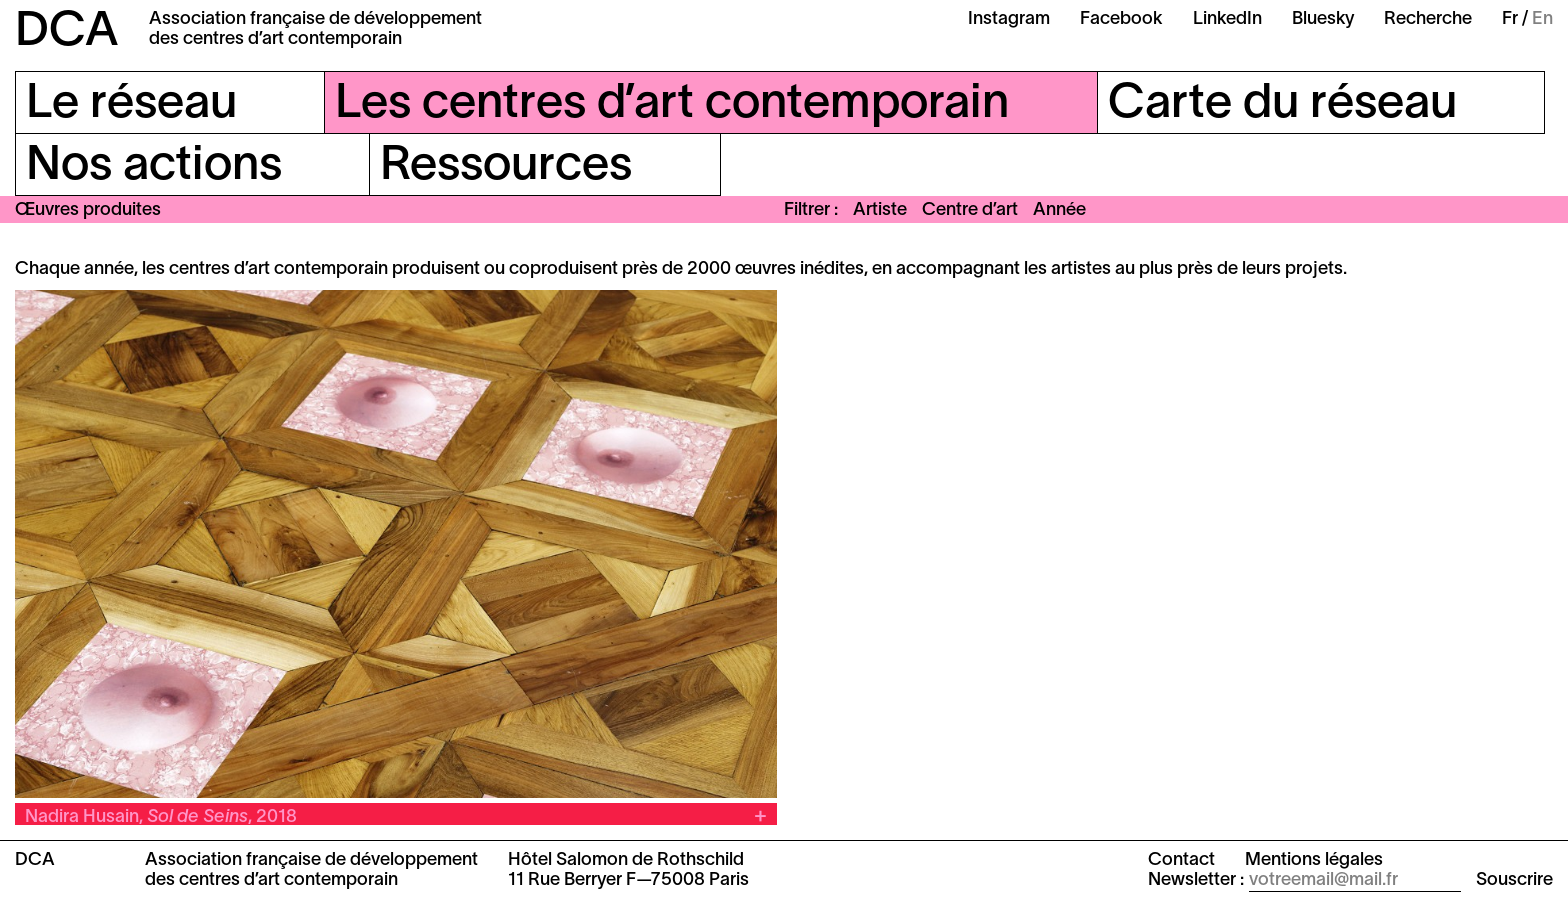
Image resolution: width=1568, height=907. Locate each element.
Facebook (1121, 19)
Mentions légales (1314, 860)
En (1542, 19)
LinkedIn (1227, 19)
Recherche (1428, 19)
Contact (1181, 860)
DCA (67, 33)
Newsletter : (1196, 880)
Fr (1510, 19)
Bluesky (1323, 19)
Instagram (1009, 19)
